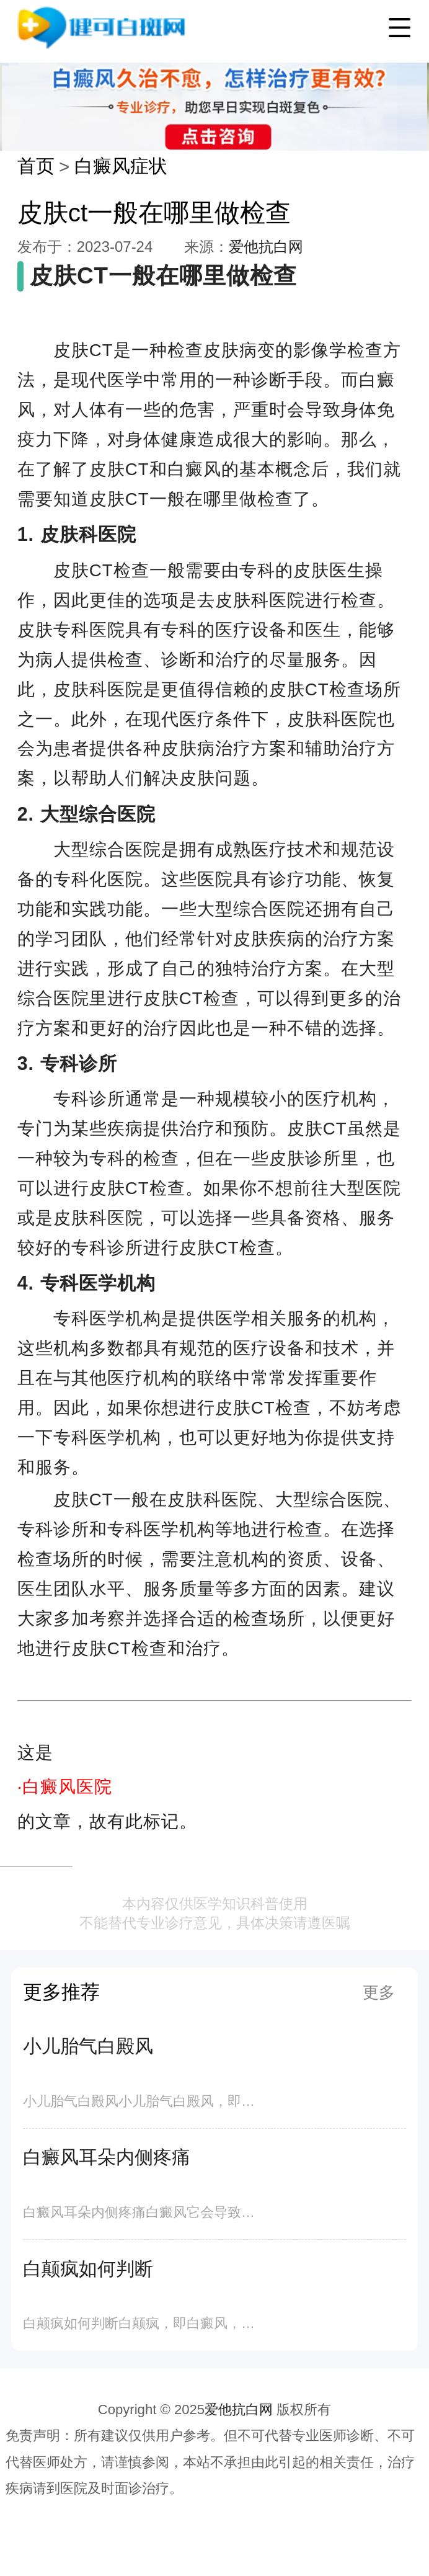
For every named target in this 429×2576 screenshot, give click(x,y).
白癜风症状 (120, 166)
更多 (379, 1992)
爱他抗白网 (266, 246)
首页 (36, 166)
